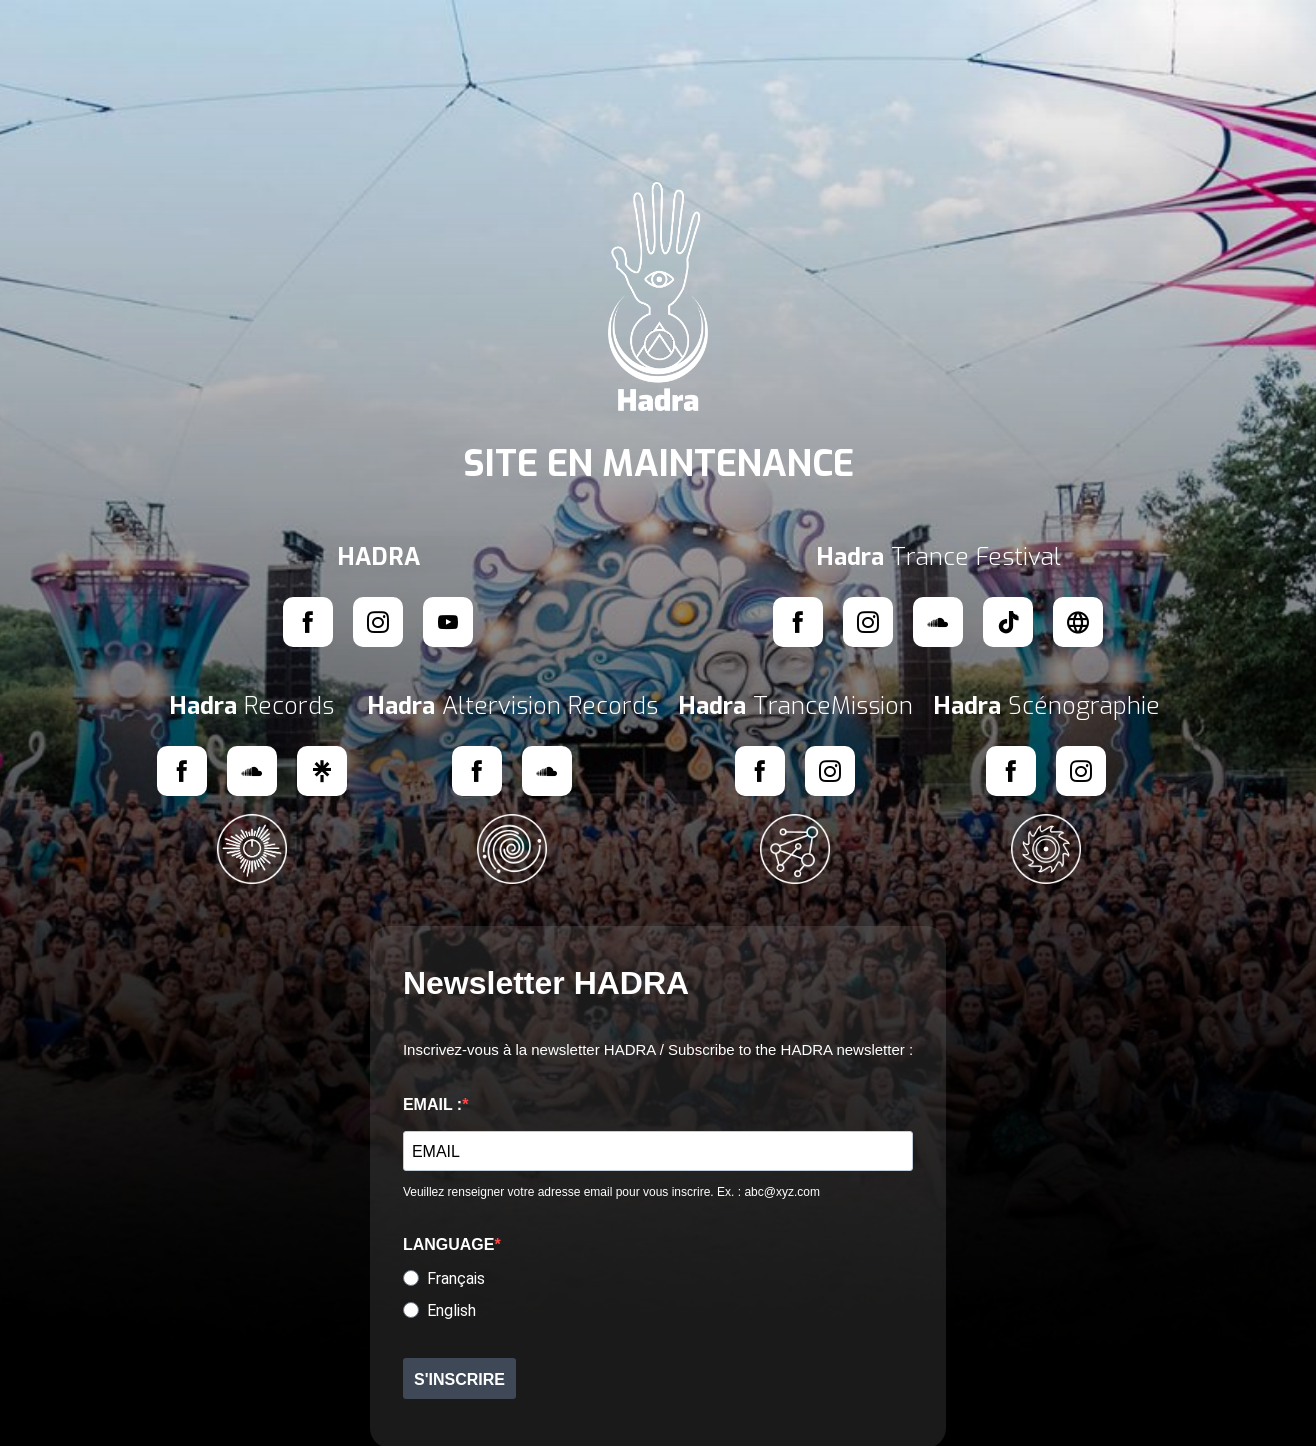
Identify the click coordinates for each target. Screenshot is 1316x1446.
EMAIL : (432, 1104)
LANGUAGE (449, 1244)
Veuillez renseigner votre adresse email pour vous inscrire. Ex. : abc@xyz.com (611, 1192)
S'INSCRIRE (459, 1379)
